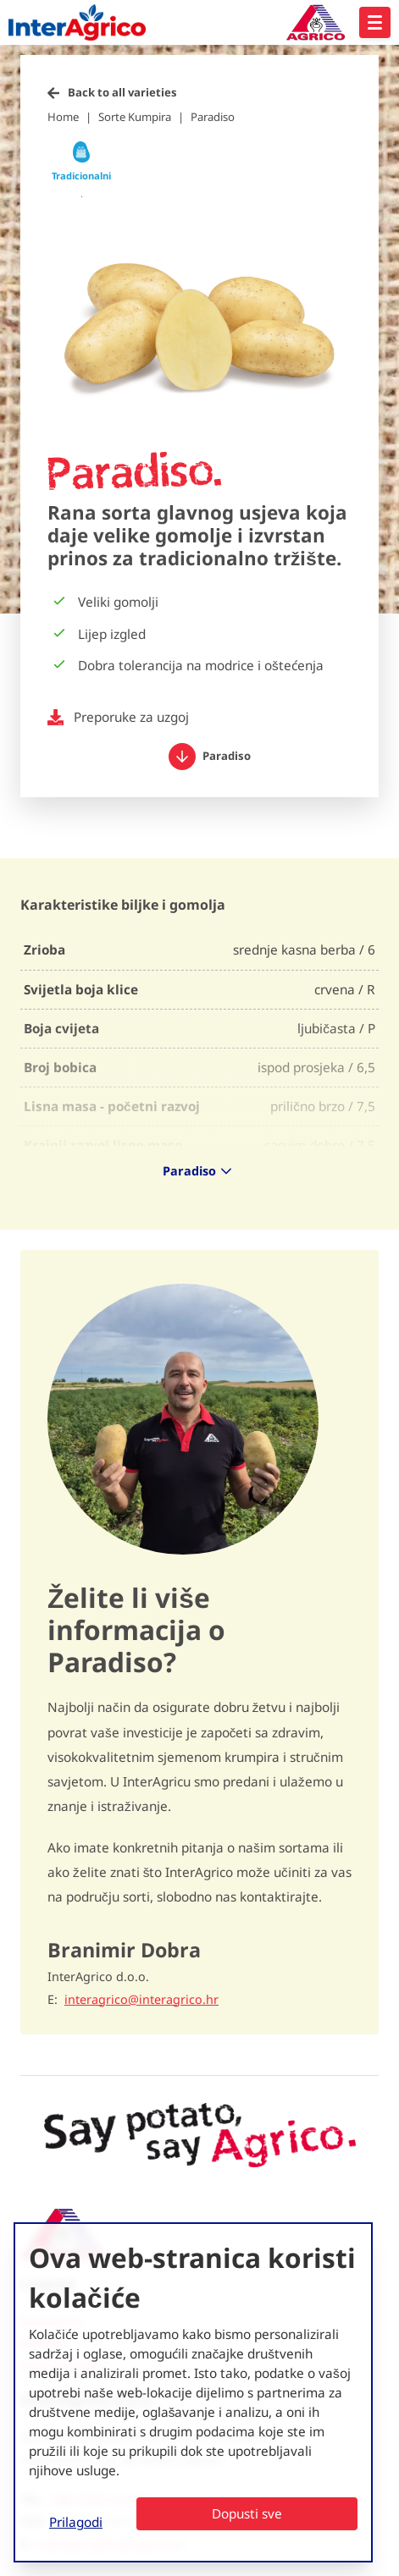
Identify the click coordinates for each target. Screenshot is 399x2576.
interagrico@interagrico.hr (141, 1999)
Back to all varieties (122, 92)
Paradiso (213, 116)
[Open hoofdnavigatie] (375, 22)
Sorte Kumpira (134, 116)
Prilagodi (76, 2521)
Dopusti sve (247, 2513)
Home (63, 116)
